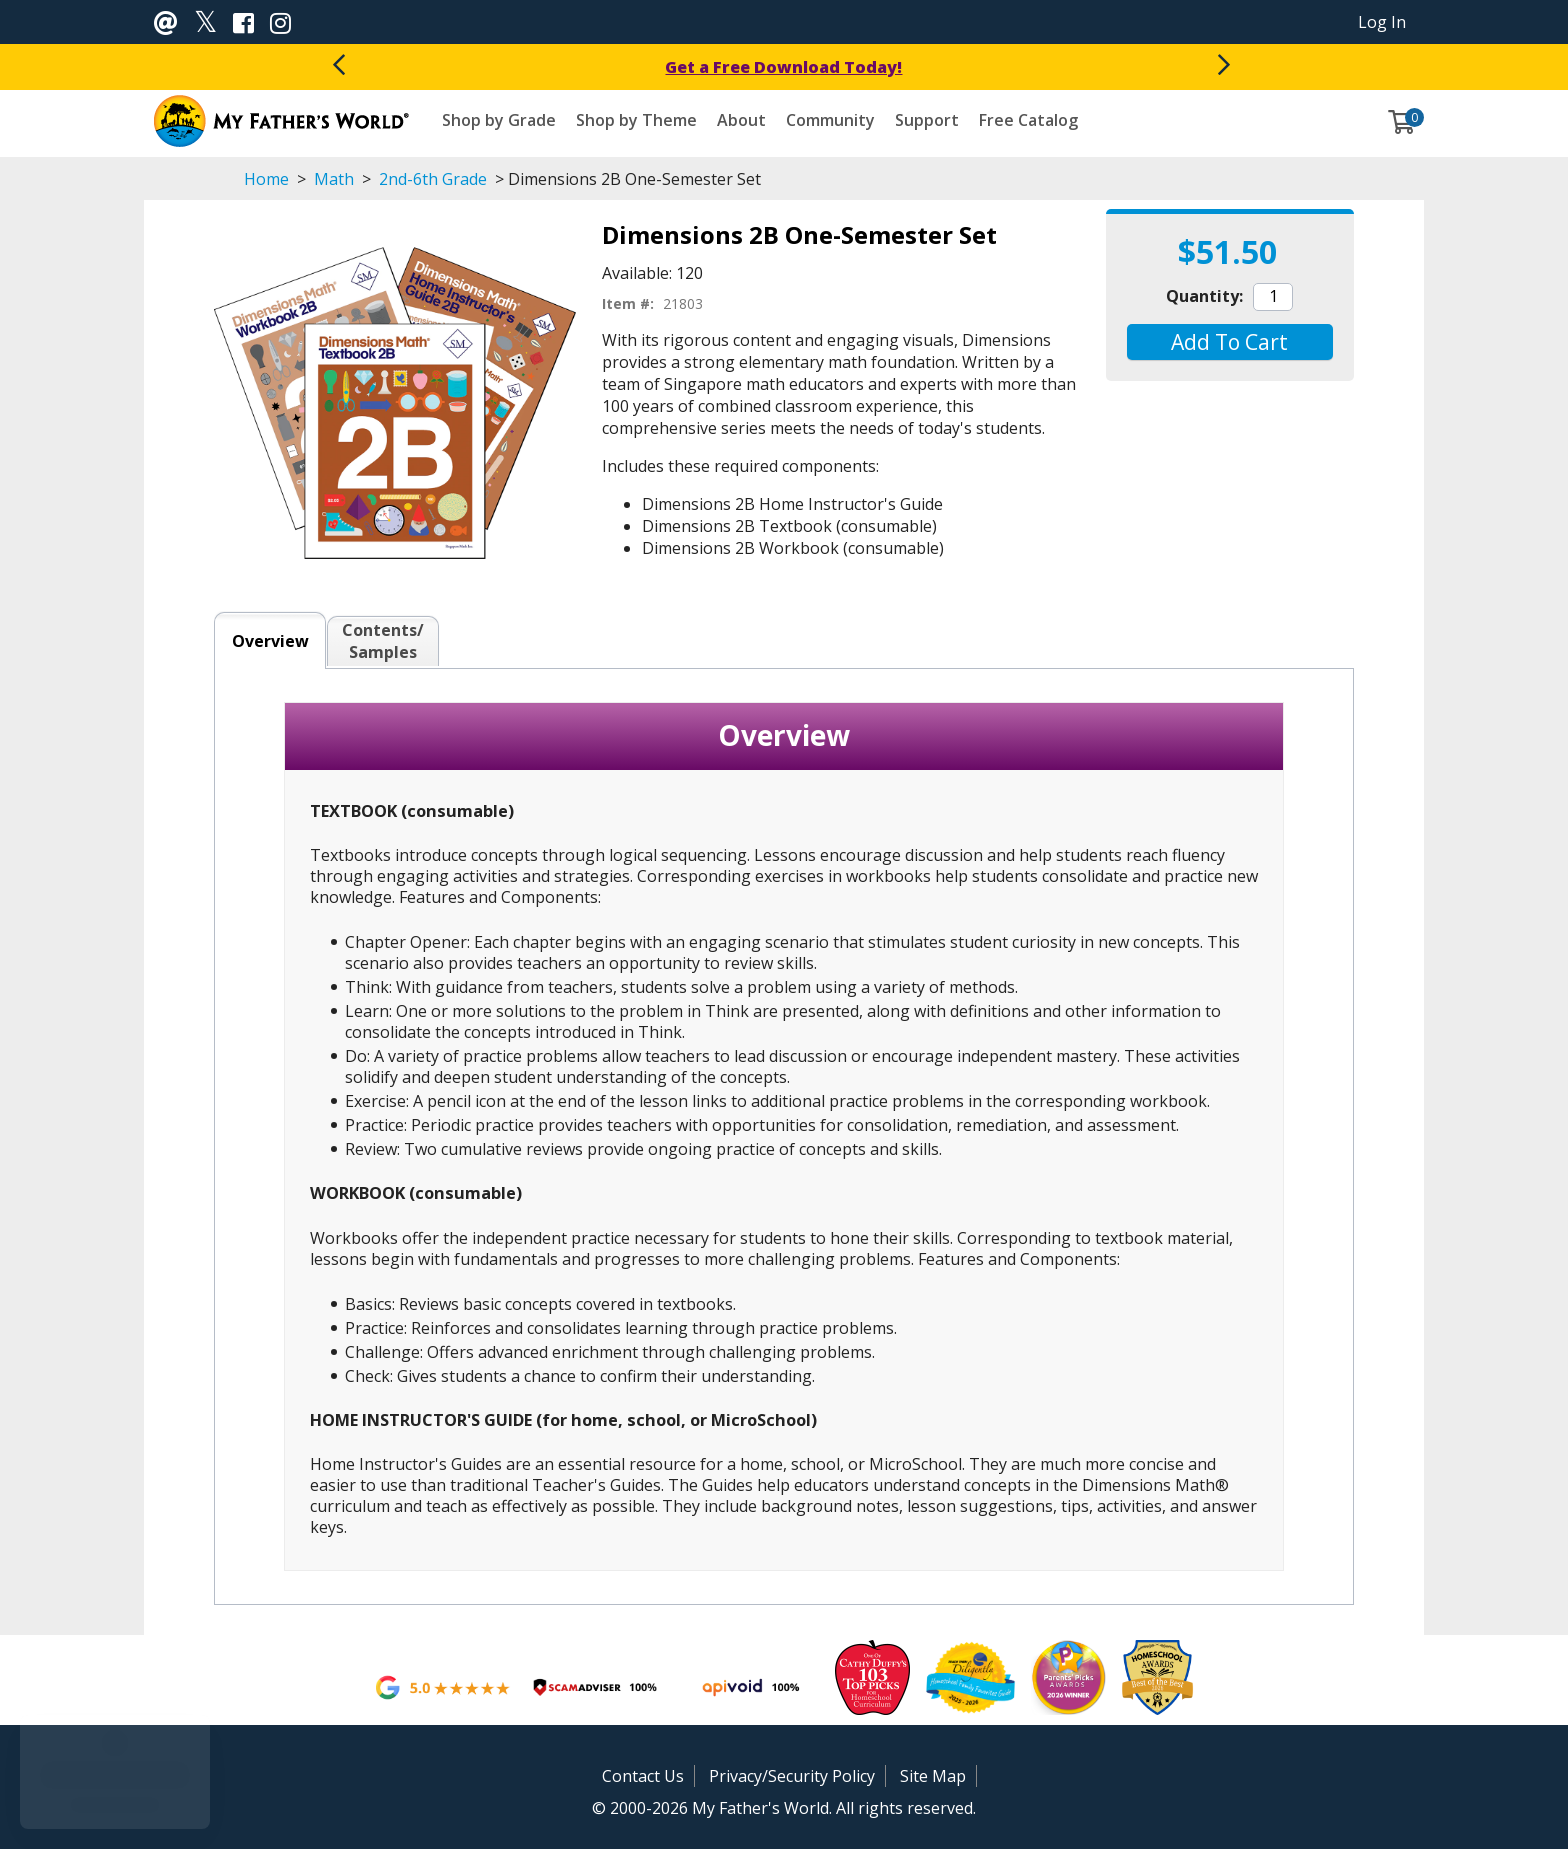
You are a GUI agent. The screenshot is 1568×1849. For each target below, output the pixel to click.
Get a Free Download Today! (783, 67)
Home (266, 179)
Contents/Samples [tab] (383, 641)
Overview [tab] (270, 641)
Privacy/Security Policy (792, 1776)
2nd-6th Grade (433, 179)
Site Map (933, 1776)
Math (334, 179)
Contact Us (643, 1776)
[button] (1229, 342)
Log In (1382, 22)
